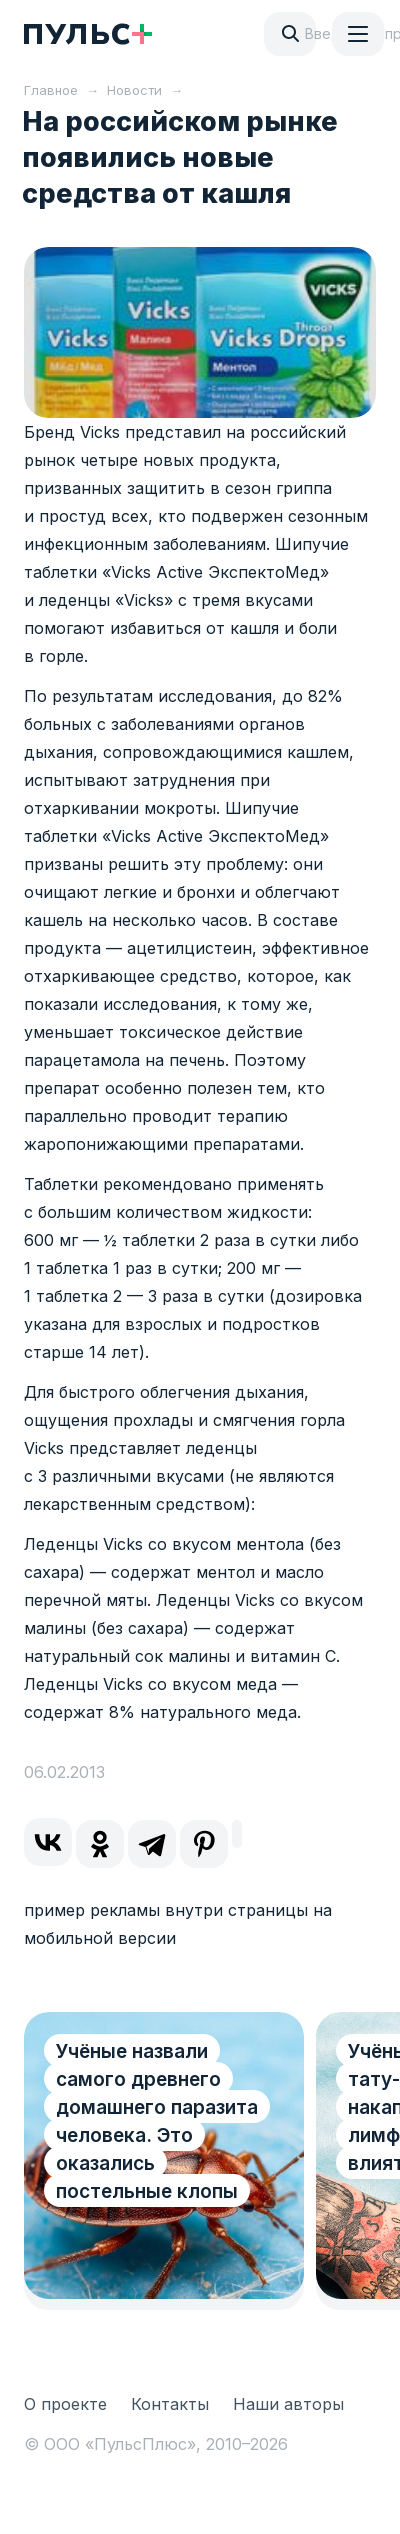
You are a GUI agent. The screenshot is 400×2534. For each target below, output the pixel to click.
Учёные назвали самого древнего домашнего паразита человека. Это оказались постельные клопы (157, 2121)
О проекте (65, 2404)
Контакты (170, 2404)
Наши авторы (288, 2404)
